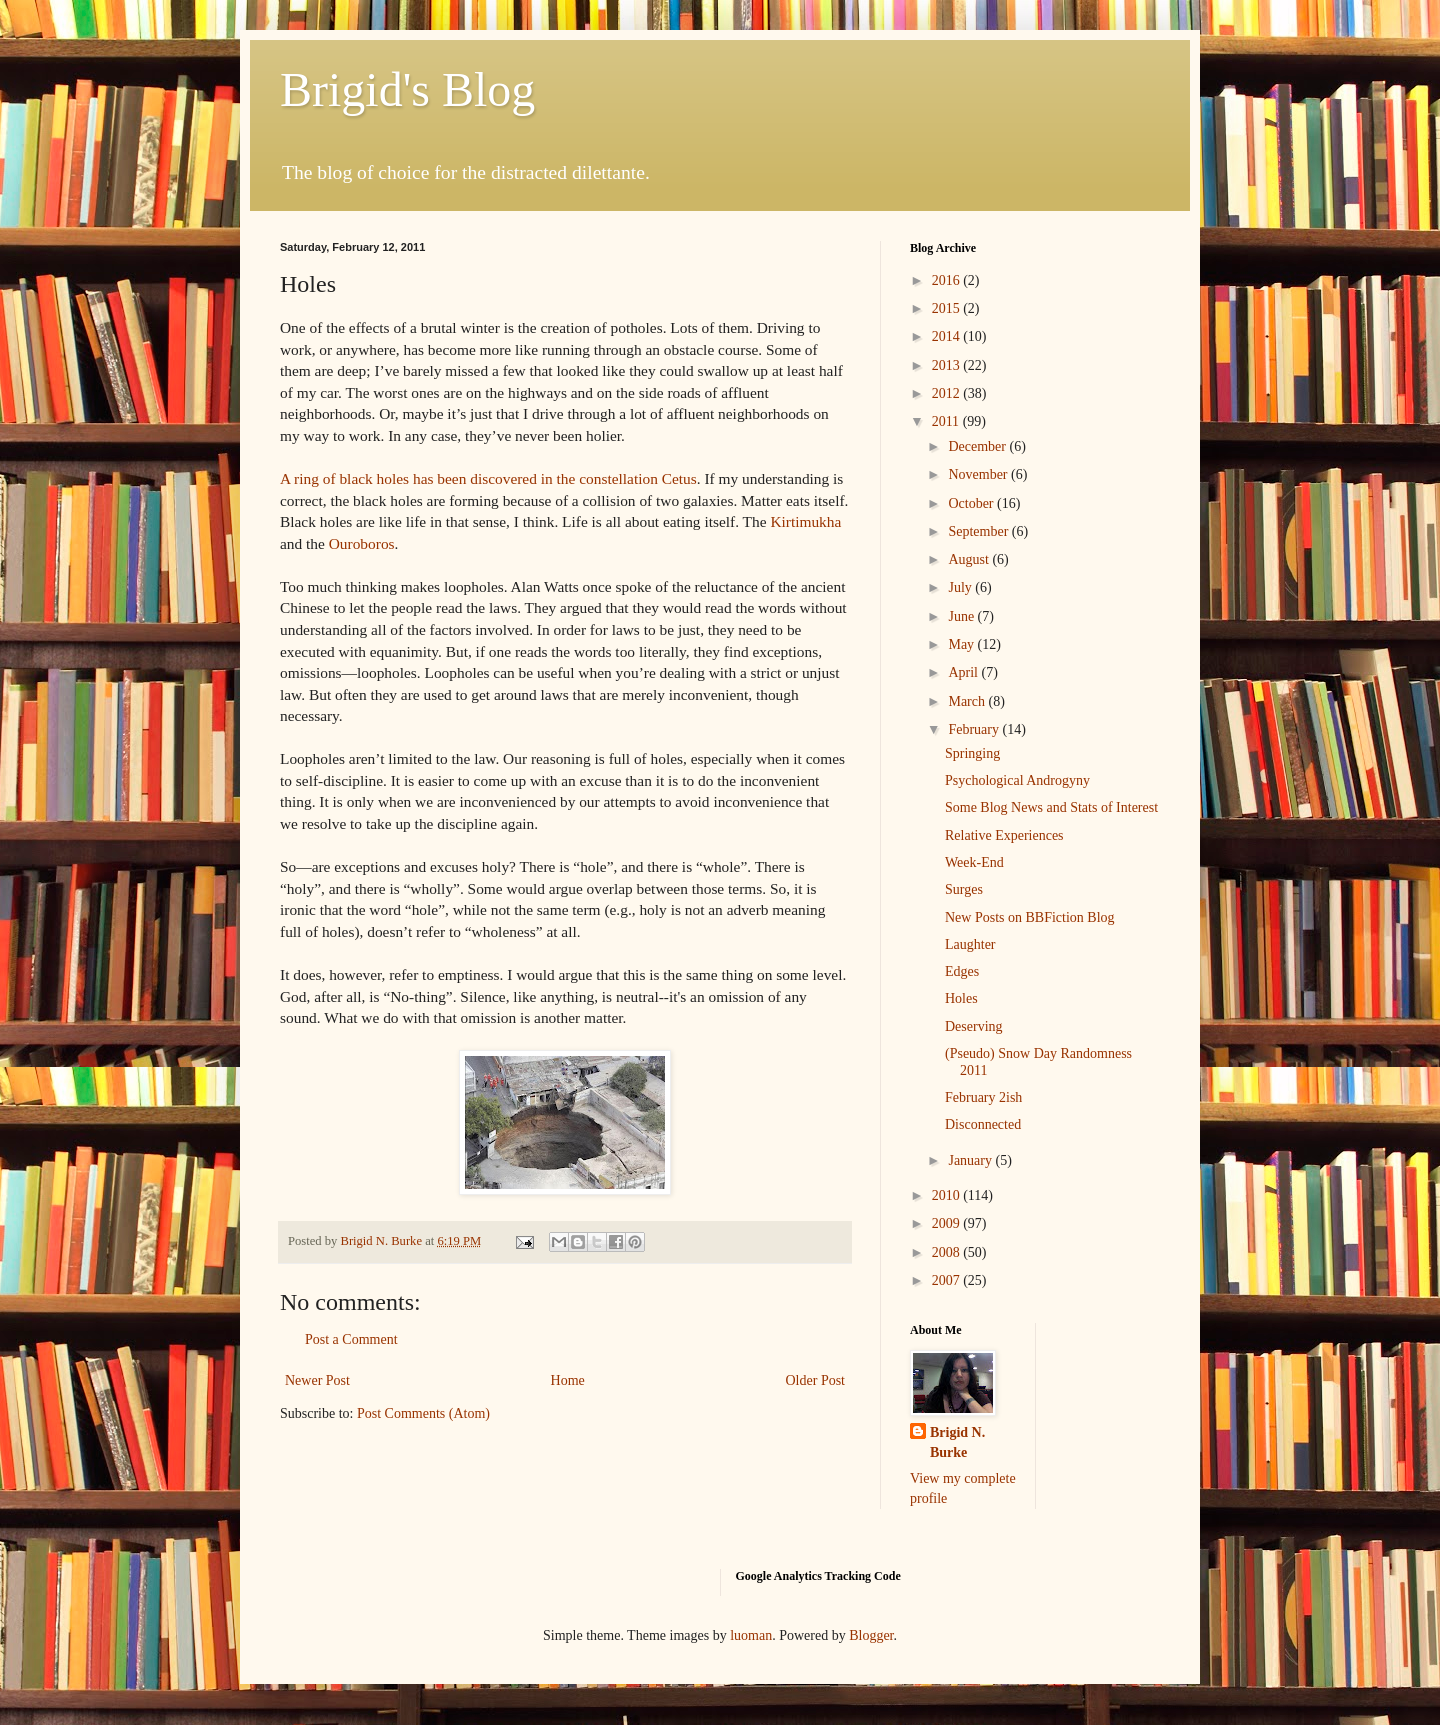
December (978, 446)
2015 (948, 308)
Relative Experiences (1004, 835)
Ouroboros (362, 543)
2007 (948, 1280)
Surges (964, 889)
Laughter (970, 944)
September (979, 531)
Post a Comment (351, 1339)
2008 (948, 1252)
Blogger (871, 1635)
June (962, 616)
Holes (961, 998)
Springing (972, 753)
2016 (948, 280)
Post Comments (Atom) (423, 1413)
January (971, 1160)
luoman (751, 1635)
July (961, 587)
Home (568, 1380)
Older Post (816, 1380)
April (964, 672)
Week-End (974, 862)
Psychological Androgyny (1017, 780)
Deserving (974, 1026)
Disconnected (983, 1124)
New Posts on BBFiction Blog (1030, 917)
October (972, 503)
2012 (948, 393)
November (979, 474)
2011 (947, 421)
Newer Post (317, 1380)
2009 (948, 1223)
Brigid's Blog (407, 89)
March (968, 701)
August (970, 559)
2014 (948, 336)
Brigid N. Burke (957, 1442)
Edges (962, 971)
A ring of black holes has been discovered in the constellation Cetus (488, 478)
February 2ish (983, 1097)
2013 (948, 365)
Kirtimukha (805, 521)
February (975, 729)
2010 (948, 1195)
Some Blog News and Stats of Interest (1051, 807)
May (962, 644)
